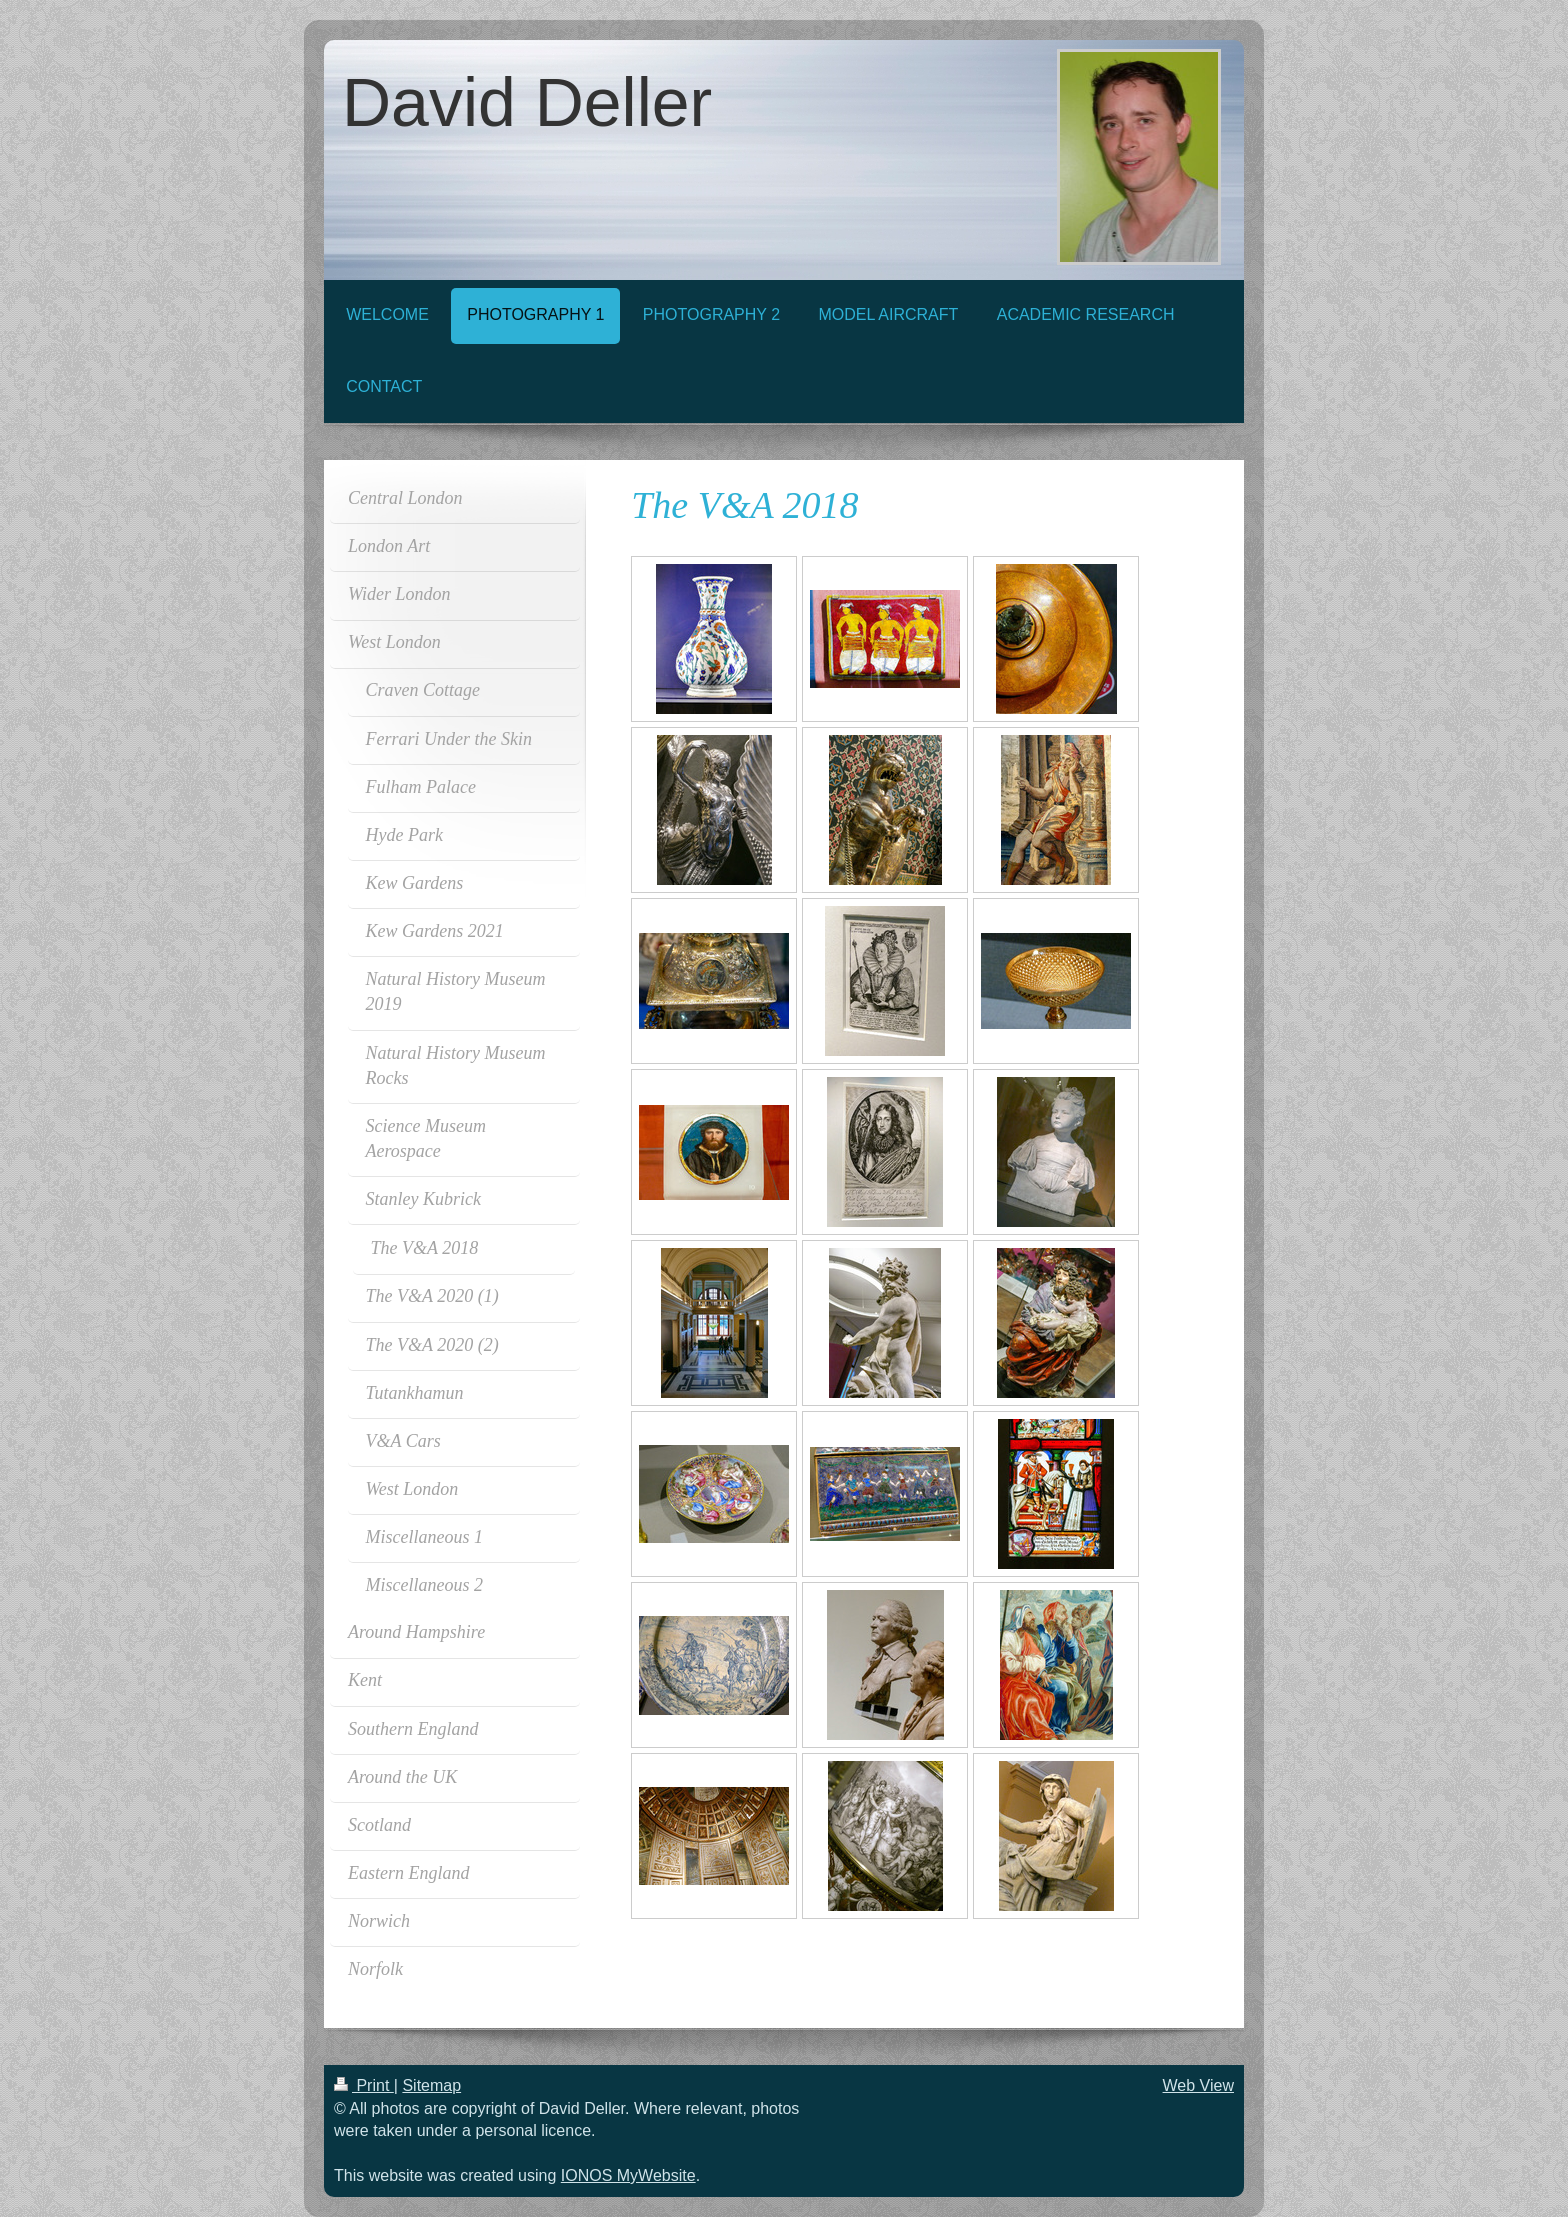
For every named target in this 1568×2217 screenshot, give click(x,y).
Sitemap (431, 2085)
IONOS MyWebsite (628, 2175)
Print (364, 2085)
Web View (1198, 2085)
